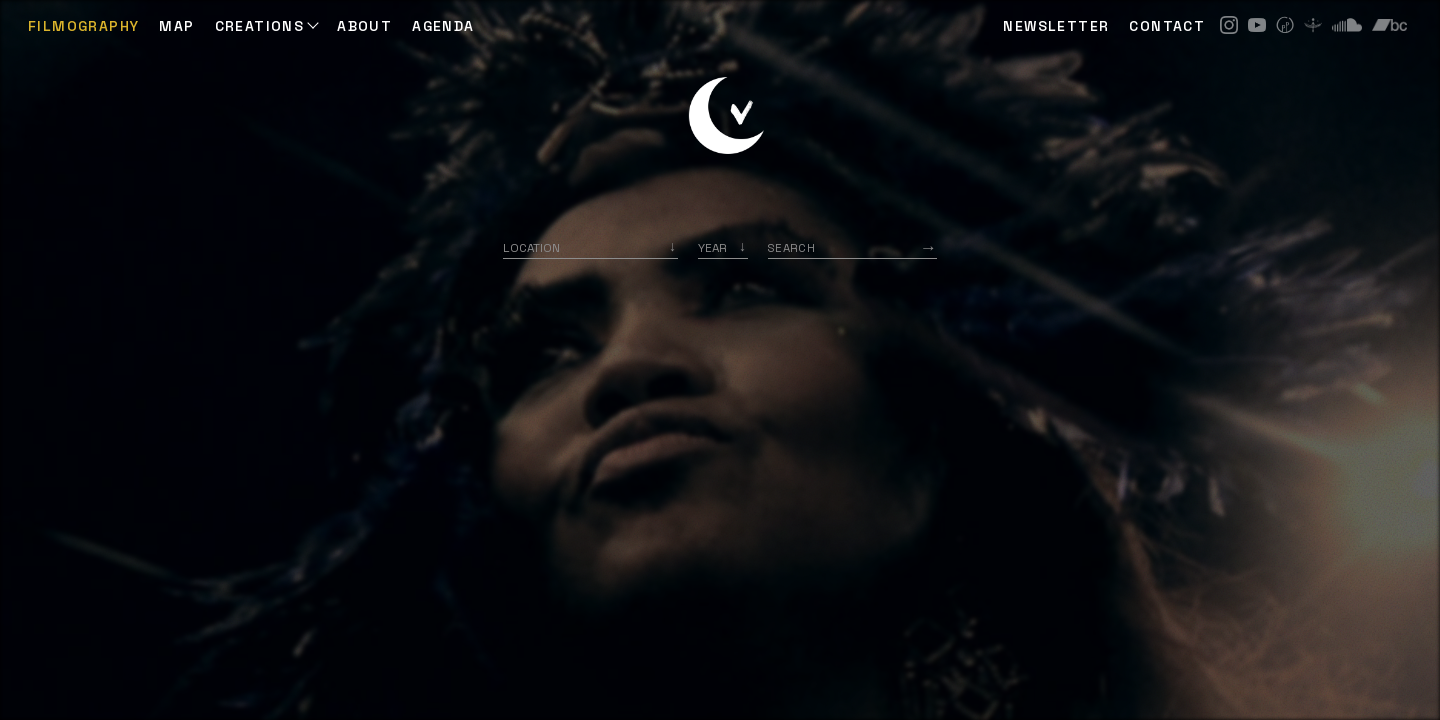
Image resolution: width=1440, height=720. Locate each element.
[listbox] (723, 247)
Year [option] (712, 247)
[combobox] (590, 247)
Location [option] (531, 247)
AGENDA (443, 26)
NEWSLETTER (1056, 26)
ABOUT (364, 26)
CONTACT (1167, 26)
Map (176, 26)
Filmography (83, 26)
